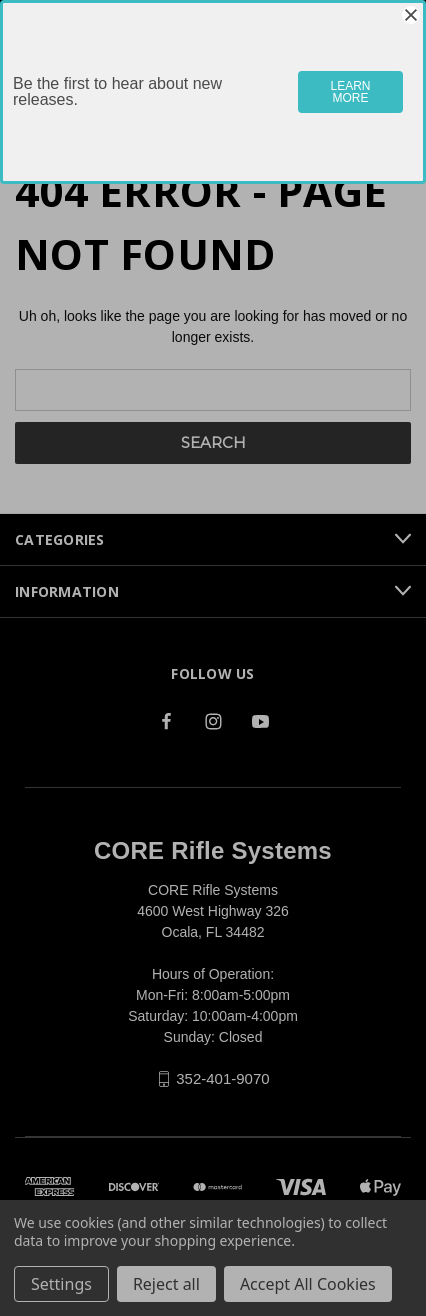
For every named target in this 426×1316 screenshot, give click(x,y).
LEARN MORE (351, 92)
